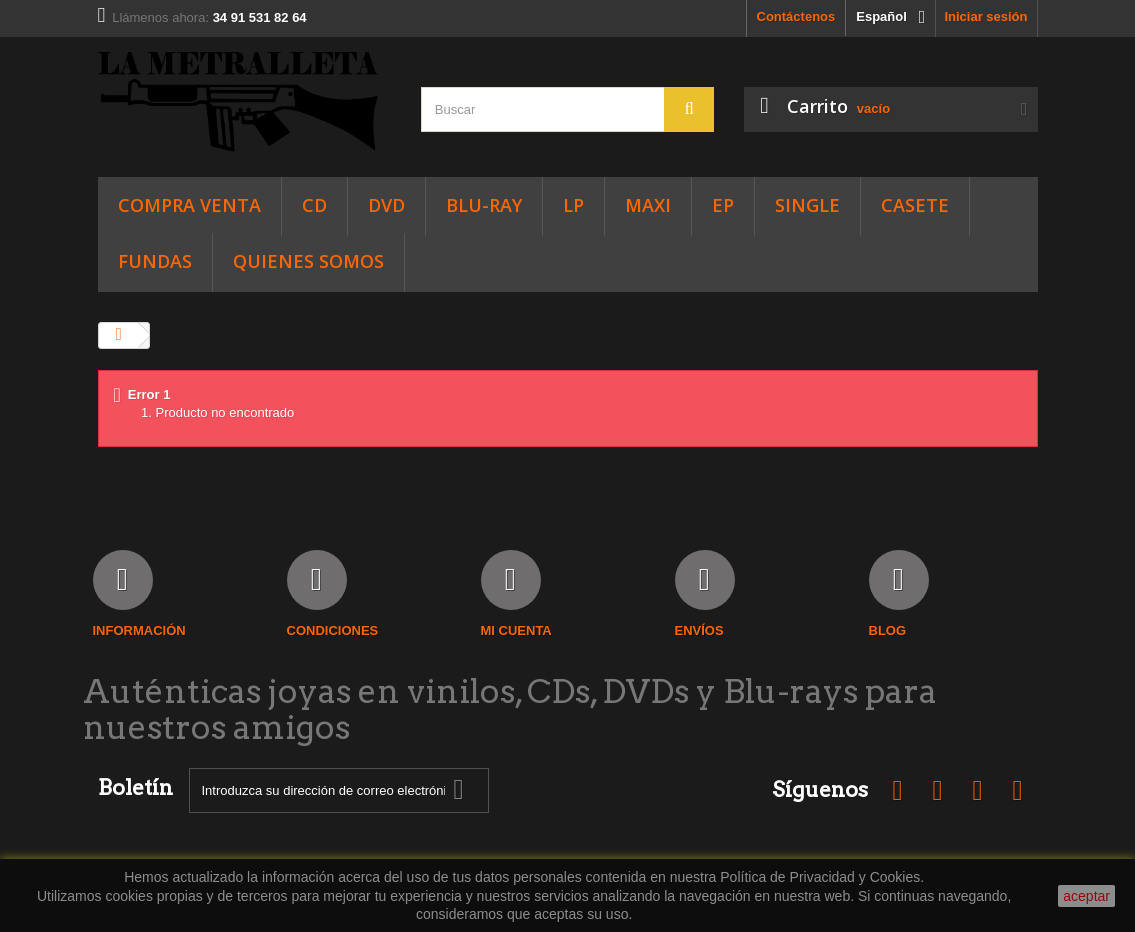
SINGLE (807, 205)
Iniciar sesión (985, 16)
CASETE (915, 205)
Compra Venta (189, 205)
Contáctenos (796, 16)
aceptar (1086, 896)
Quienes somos (308, 261)
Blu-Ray (484, 205)
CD (314, 205)
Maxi (648, 205)
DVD (386, 205)
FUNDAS (155, 261)
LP (573, 205)
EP (723, 205)
